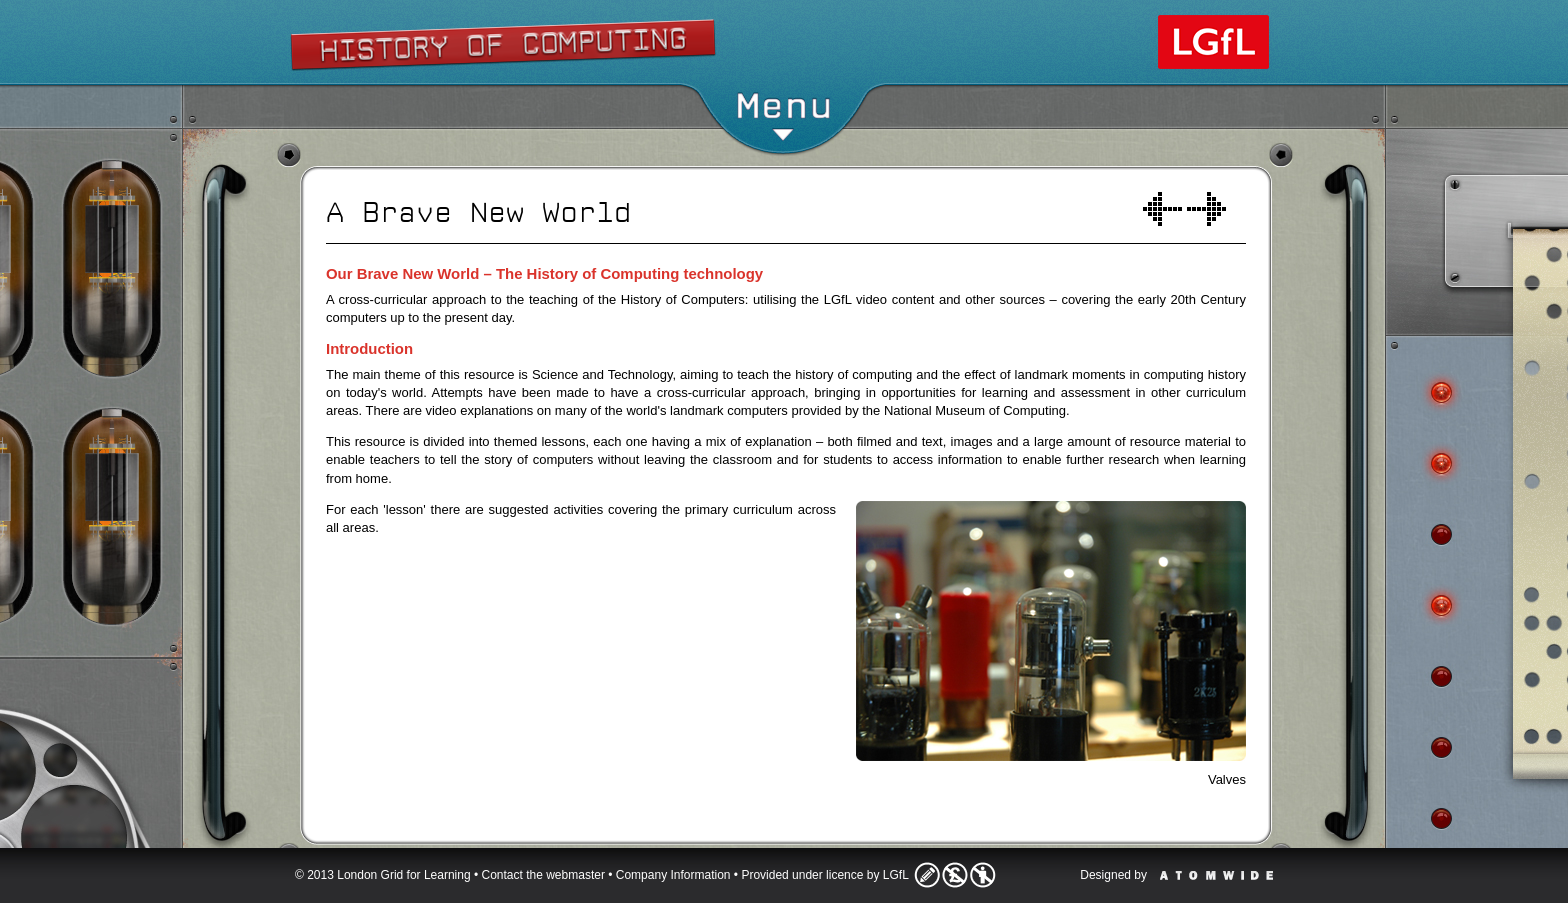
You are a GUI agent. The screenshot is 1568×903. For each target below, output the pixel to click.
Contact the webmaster (543, 875)
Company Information (673, 875)
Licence (955, 875)
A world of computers (1206, 209)
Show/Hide (784, 35)
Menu (783, 114)
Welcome (1162, 209)
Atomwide (1216, 875)
